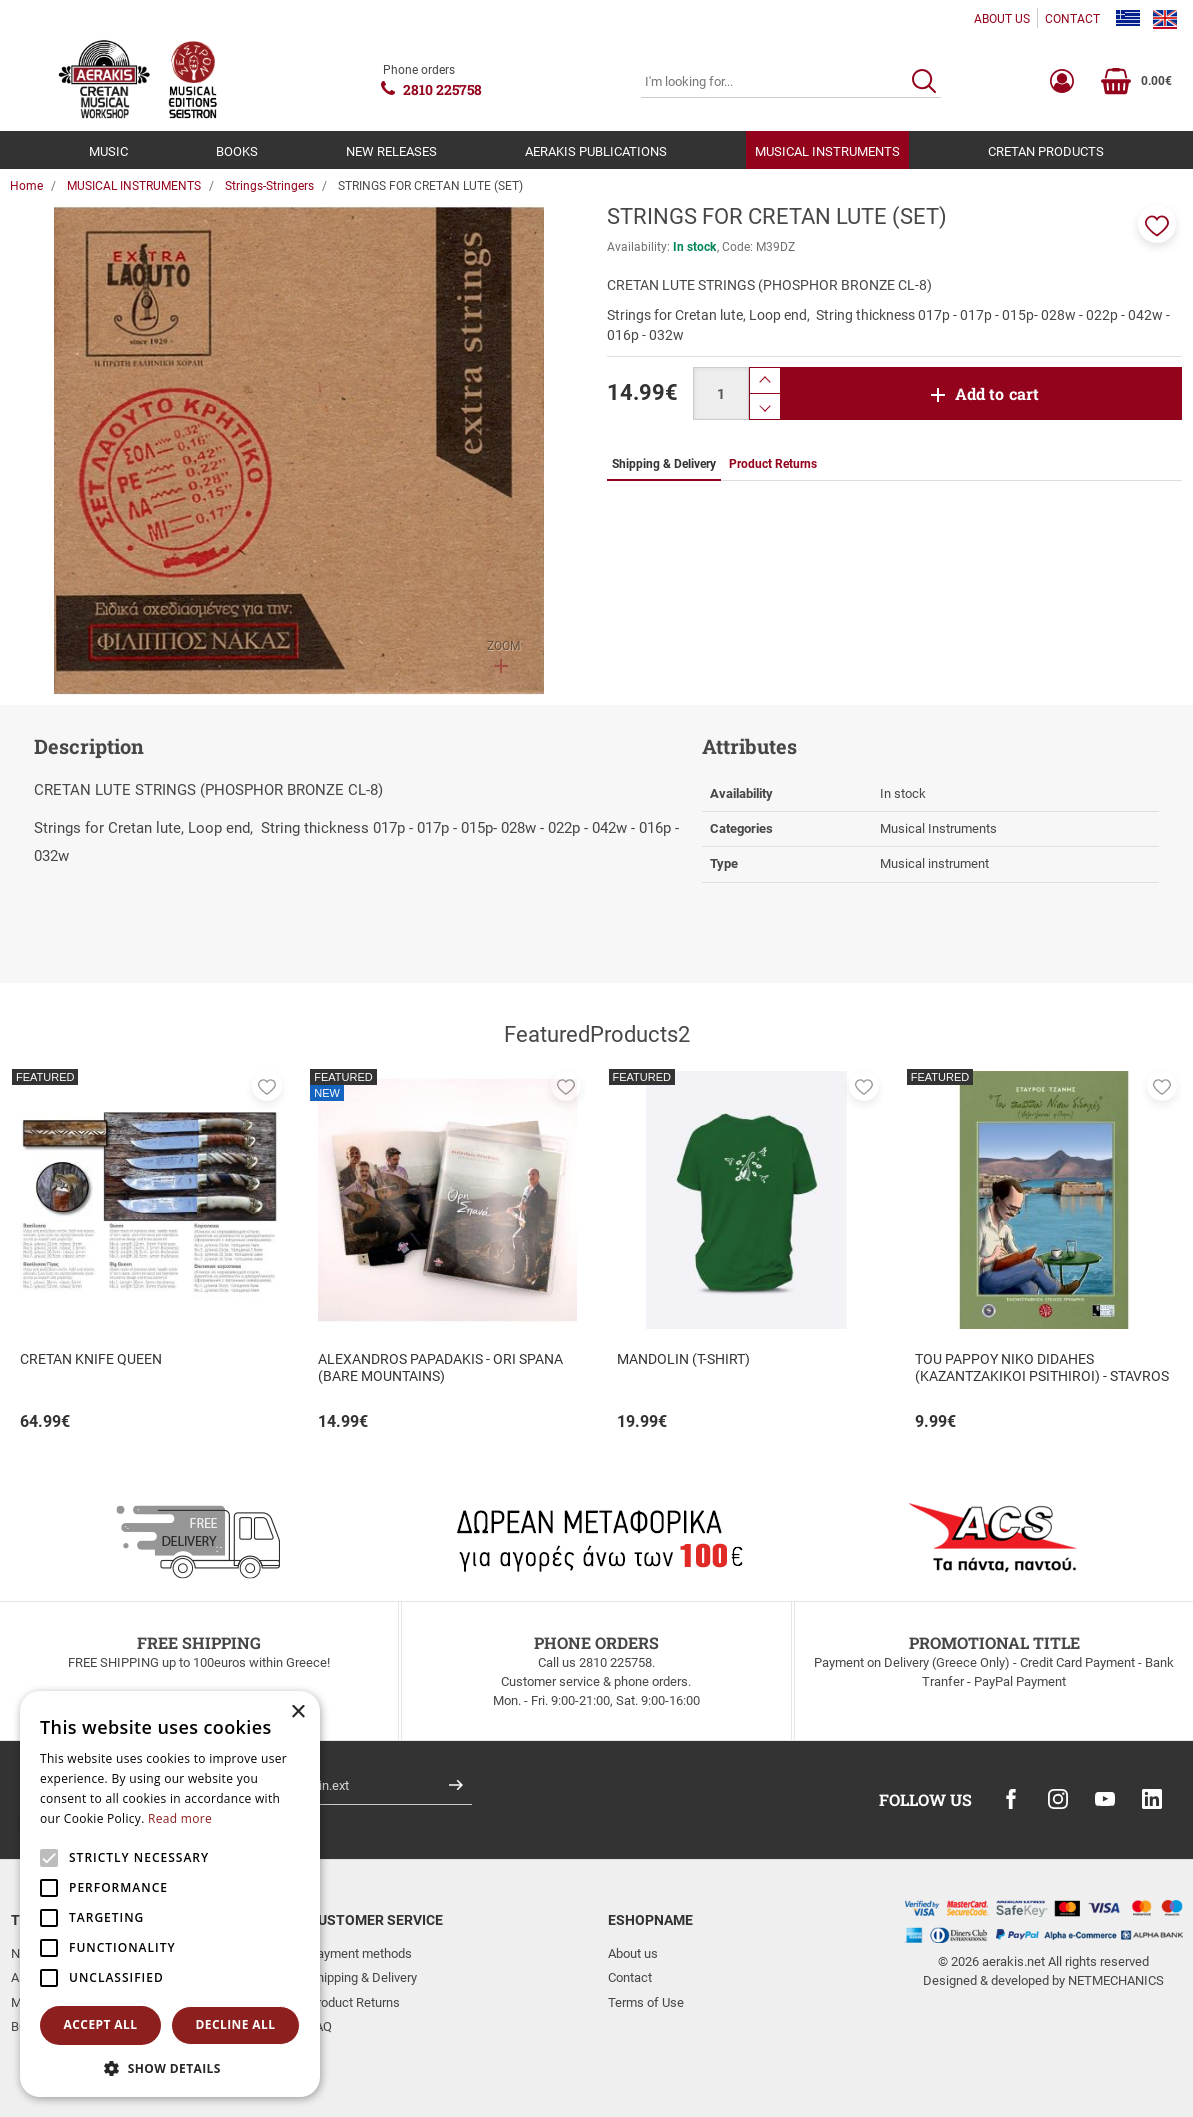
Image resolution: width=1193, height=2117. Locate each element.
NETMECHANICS (1116, 1980)
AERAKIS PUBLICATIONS (596, 151)
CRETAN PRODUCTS (1046, 151)
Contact (630, 1977)
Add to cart (997, 393)
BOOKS (237, 151)
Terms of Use (646, 2002)
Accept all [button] (101, 2024)
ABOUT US (1002, 19)
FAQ (320, 2026)
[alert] (170, 1894)
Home (26, 186)
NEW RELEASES (391, 151)
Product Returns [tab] (773, 464)
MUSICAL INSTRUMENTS (827, 151)
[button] (1157, 224)
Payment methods (360, 1953)
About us (633, 1953)
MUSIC (108, 151)
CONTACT (1072, 19)
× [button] (297, 1712)
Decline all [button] (236, 2024)
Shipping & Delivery (363, 1977)
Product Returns (354, 2002)
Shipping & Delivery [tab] (664, 464)
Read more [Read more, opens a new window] (180, 1818)
